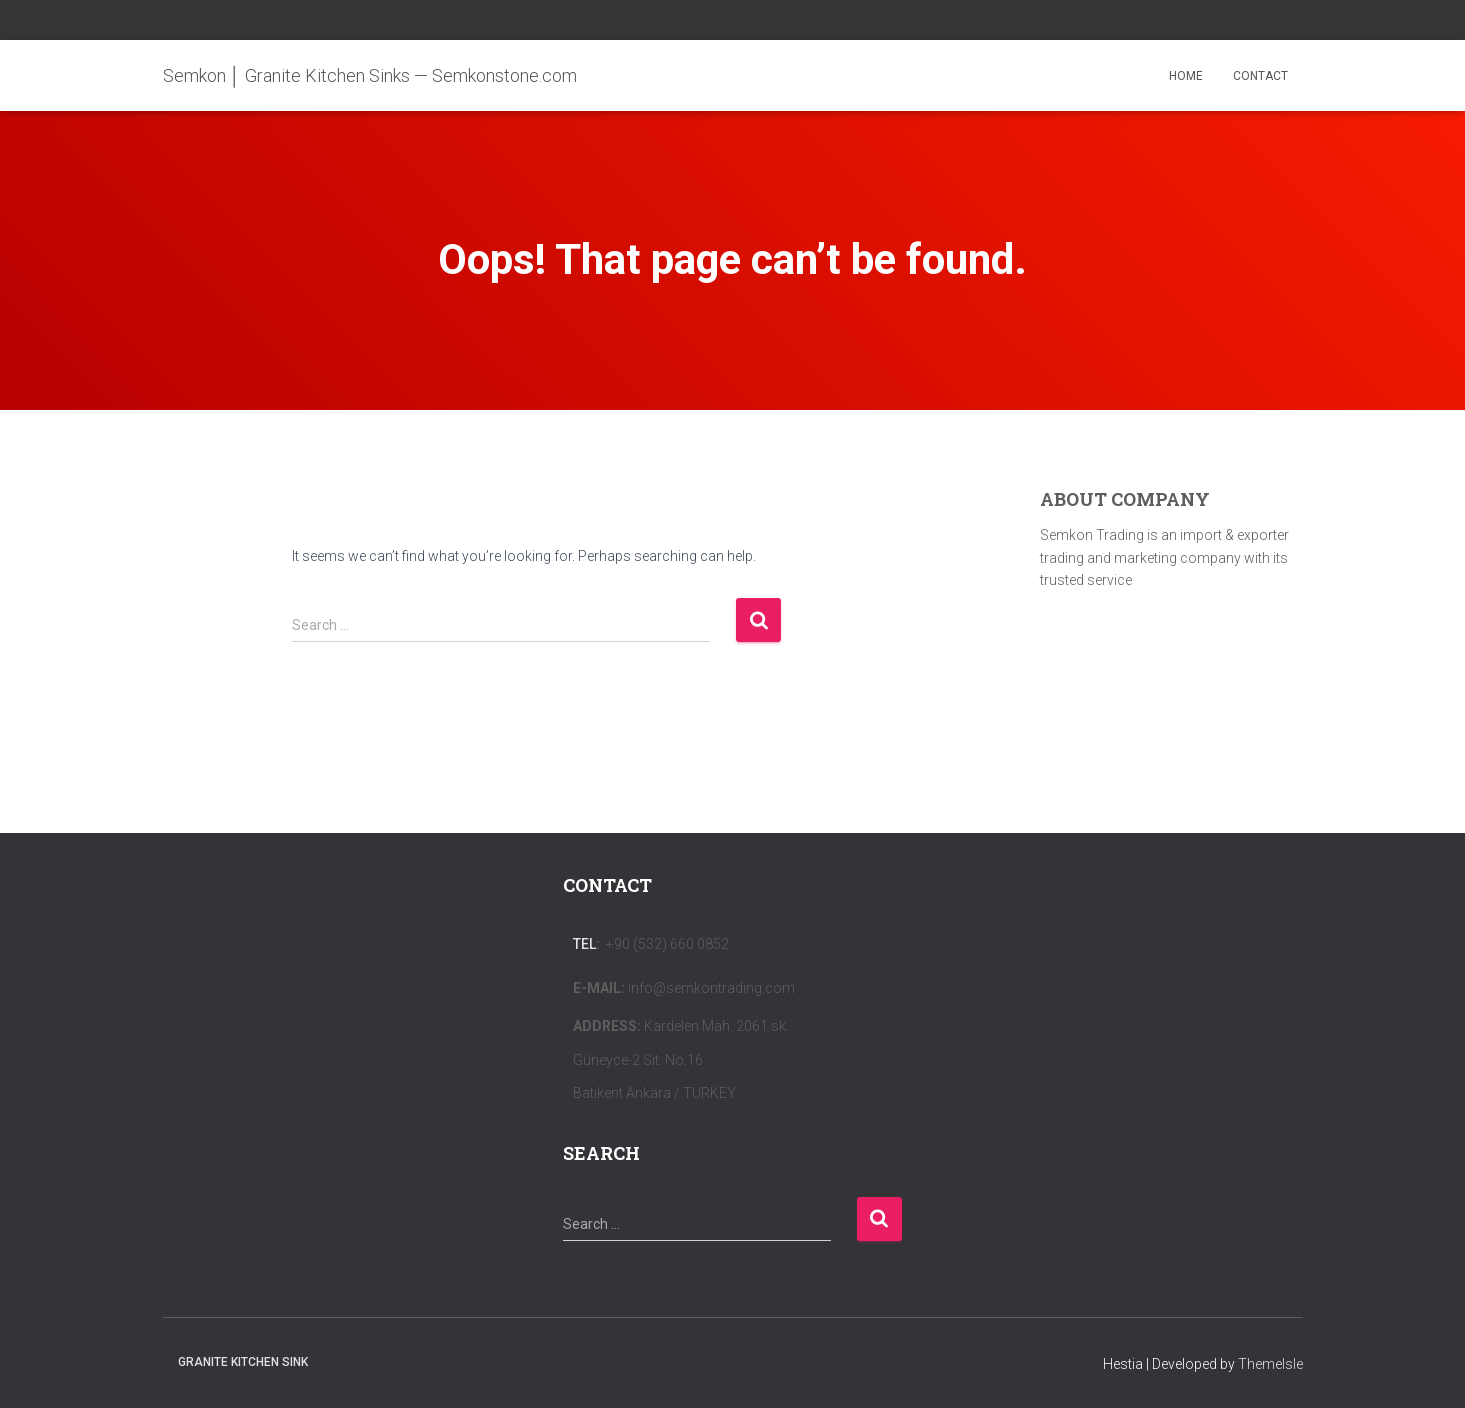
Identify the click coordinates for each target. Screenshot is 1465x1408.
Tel (584, 944)
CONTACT (1260, 76)
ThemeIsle (1270, 1364)
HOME (1186, 76)
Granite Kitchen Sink (243, 1362)
